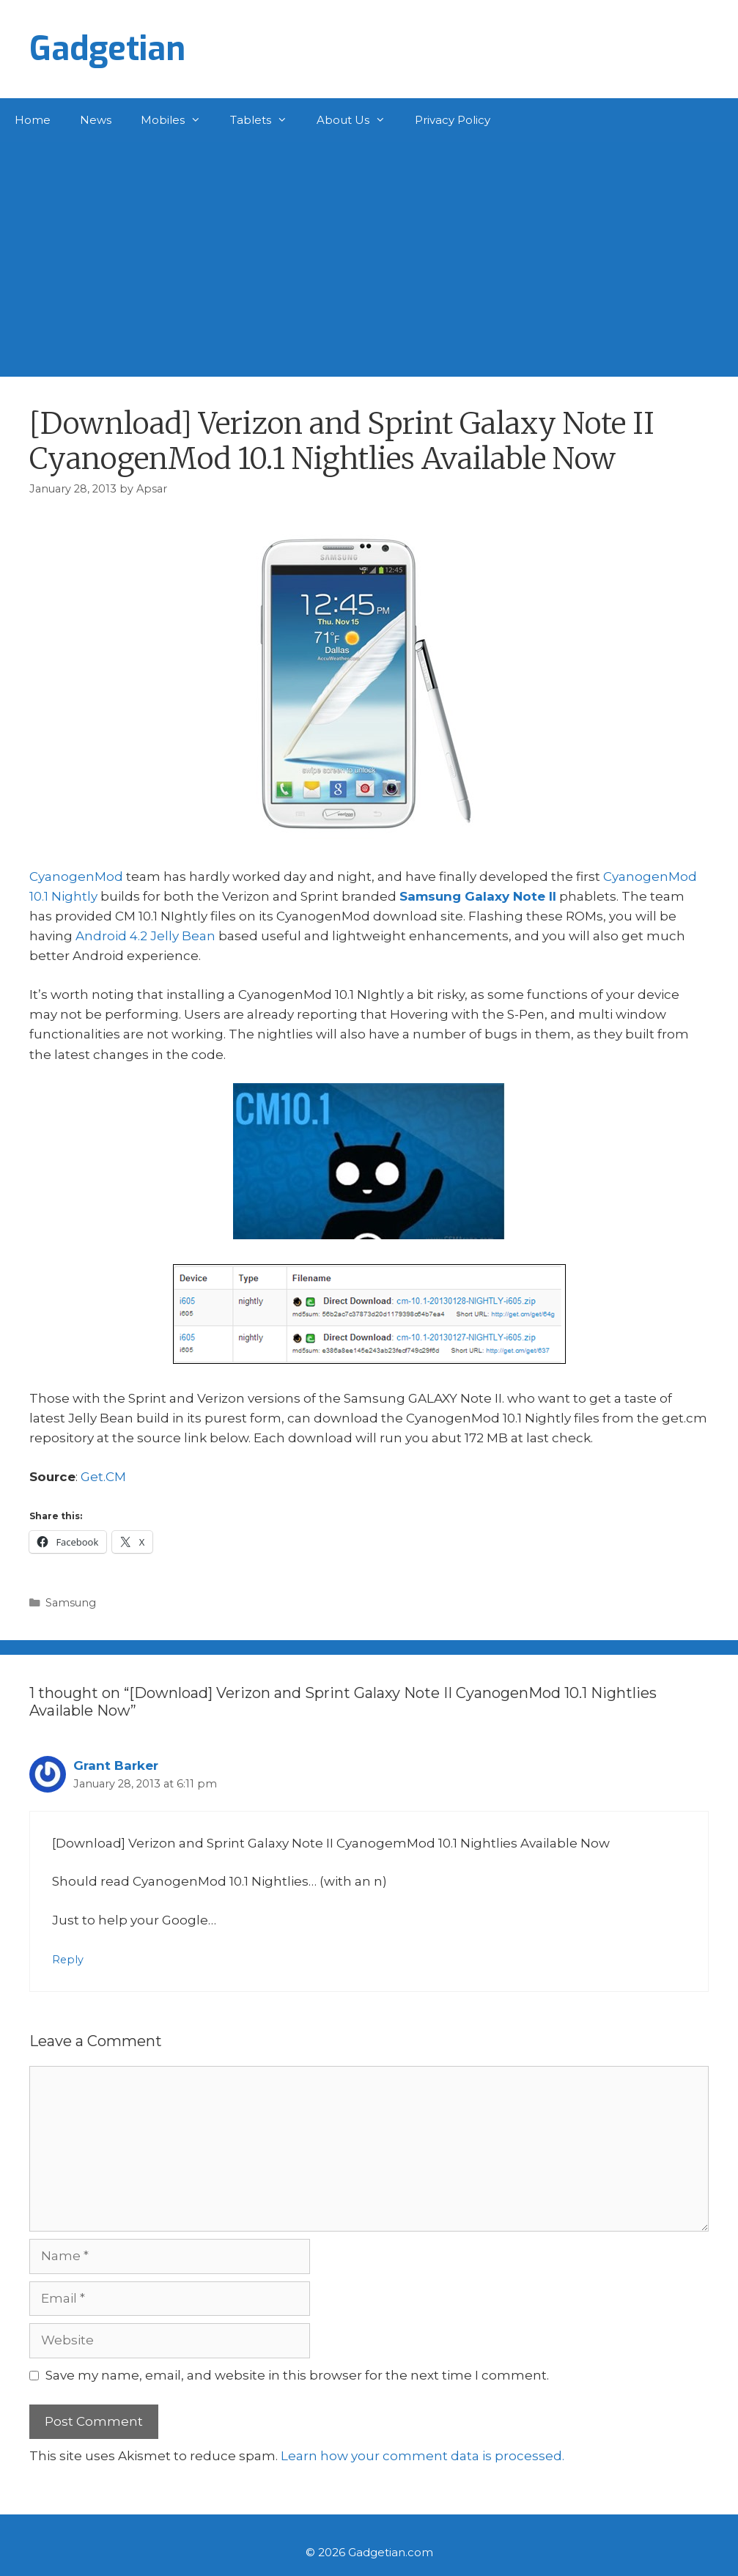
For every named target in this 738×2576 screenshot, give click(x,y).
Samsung (70, 1602)
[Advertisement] (369, 252)
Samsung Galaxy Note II (477, 896)
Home (33, 120)
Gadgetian (107, 49)
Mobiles (178, 120)
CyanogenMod (76, 876)
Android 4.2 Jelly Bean (145, 936)
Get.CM (103, 1476)
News (95, 120)
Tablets (266, 120)
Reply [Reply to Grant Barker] (68, 1959)
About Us (358, 120)
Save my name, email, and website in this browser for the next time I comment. (297, 2375)
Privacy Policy (452, 120)
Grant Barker (115, 1765)
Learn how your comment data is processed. (422, 2455)
